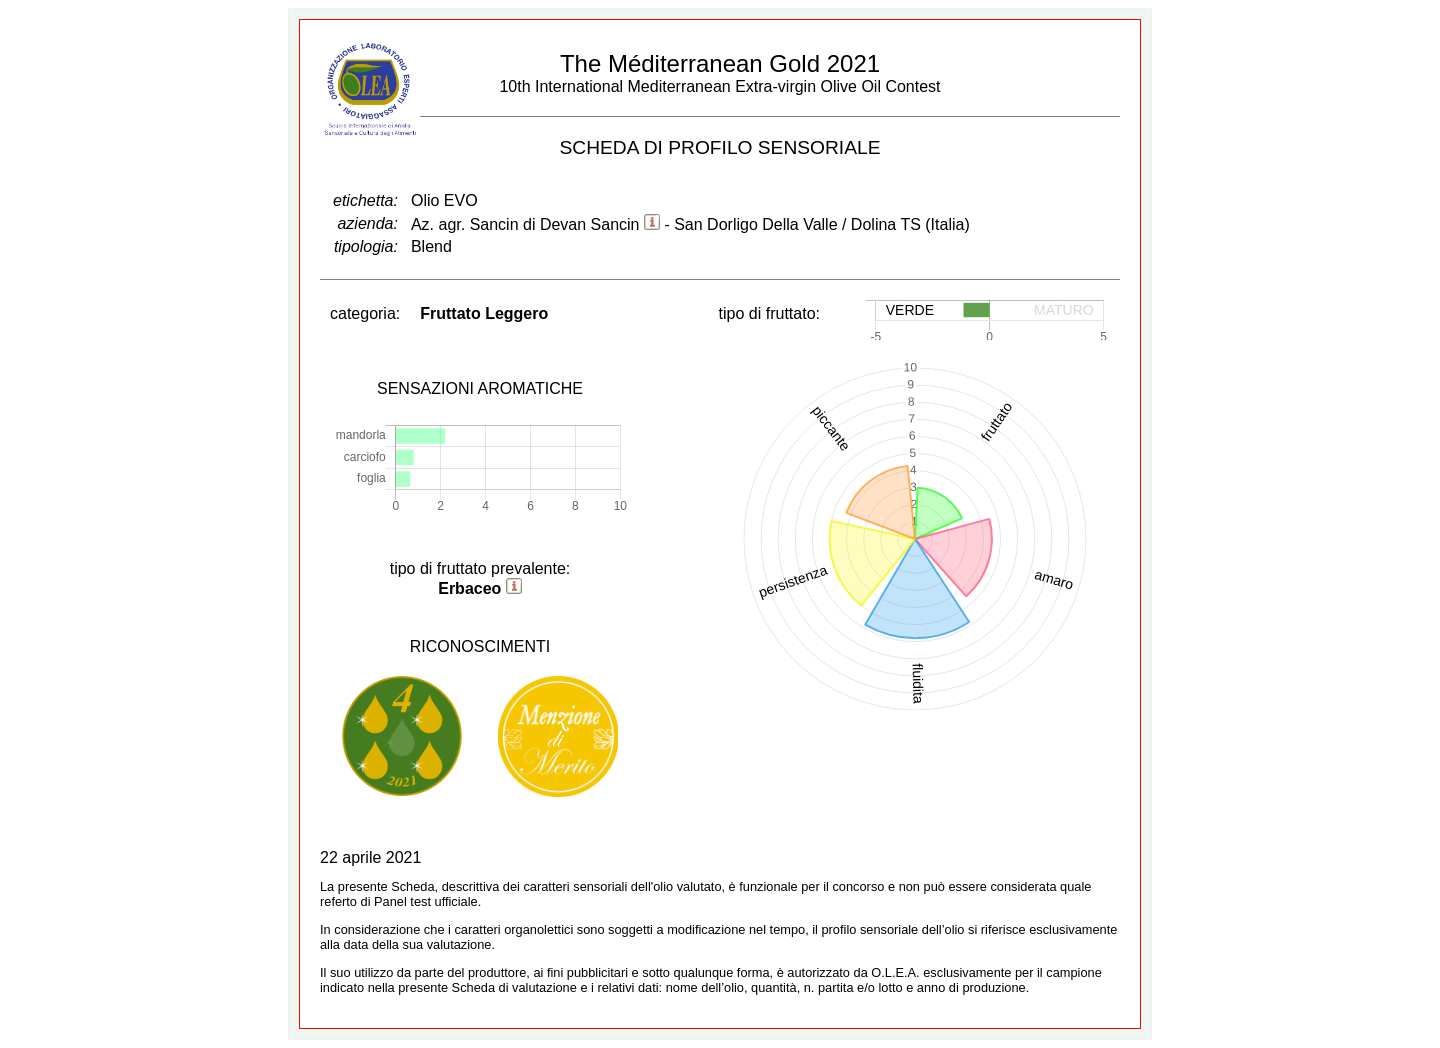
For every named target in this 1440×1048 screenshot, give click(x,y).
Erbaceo (469, 588)
